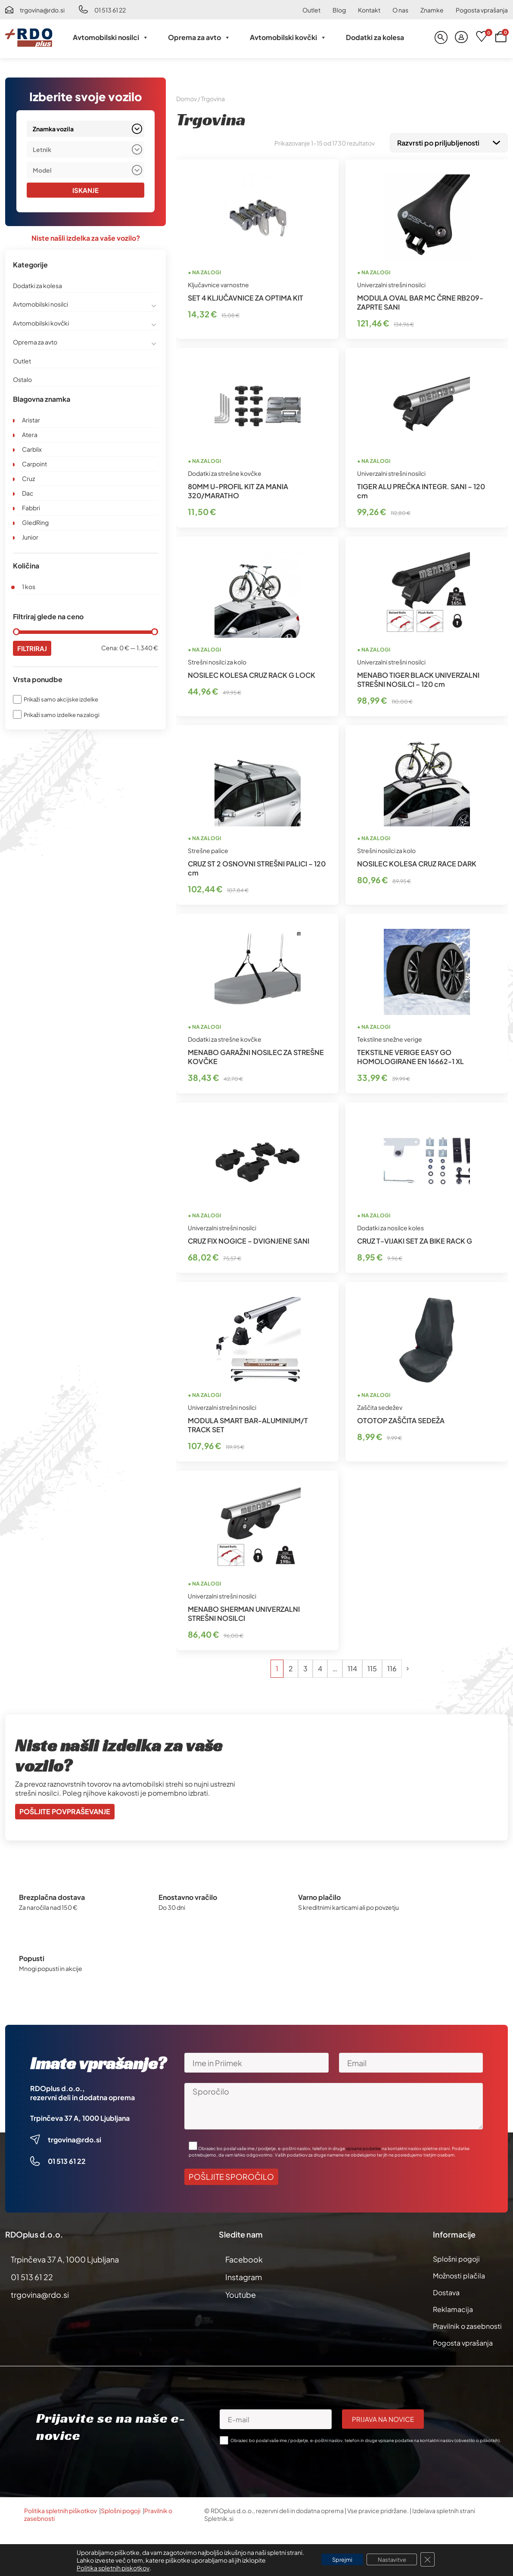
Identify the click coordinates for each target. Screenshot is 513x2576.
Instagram (243, 2275)
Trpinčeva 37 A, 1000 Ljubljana (80, 2116)
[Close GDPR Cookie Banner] (433, 2559)
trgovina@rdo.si (42, 10)
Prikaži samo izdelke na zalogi (61, 715)
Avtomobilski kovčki (288, 37)
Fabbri (31, 508)
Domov (186, 98)
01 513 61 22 (110, 10)
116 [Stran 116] (392, 1666)
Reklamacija (453, 2307)
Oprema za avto (199, 37)
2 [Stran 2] (291, 1666)
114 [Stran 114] (352, 1666)
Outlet (311, 10)
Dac (27, 493)
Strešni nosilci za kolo (217, 660)
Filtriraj (33, 648)
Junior (30, 537)
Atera (29, 435)
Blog (339, 10)
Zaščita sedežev (379, 1405)
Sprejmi (339, 2560)
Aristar (31, 420)
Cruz (28, 479)
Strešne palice (208, 849)
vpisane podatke (363, 2146)
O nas (400, 10)
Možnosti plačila (459, 2273)
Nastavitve (394, 2560)
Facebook (244, 2258)
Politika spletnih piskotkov (107, 2568)
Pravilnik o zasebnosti (467, 2324)
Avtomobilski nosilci (111, 37)
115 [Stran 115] (372, 1666)
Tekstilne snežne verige (389, 1037)
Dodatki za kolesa (375, 37)
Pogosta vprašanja (482, 10)
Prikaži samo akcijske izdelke (61, 700)
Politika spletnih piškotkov (60, 2509)
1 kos (28, 587)
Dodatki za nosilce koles (390, 1226)
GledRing (35, 523)
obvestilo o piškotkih (477, 2438)
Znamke (432, 10)
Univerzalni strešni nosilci (391, 283)
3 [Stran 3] (305, 1666)
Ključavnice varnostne (218, 283)
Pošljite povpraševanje (64, 1809)
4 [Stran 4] (320, 1666)
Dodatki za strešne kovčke (224, 471)
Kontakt (369, 10)
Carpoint (34, 464)
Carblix (32, 449)
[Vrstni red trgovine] (449, 142)
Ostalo (22, 380)
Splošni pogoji (456, 2257)
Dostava (446, 2290)
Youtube (240, 2293)
